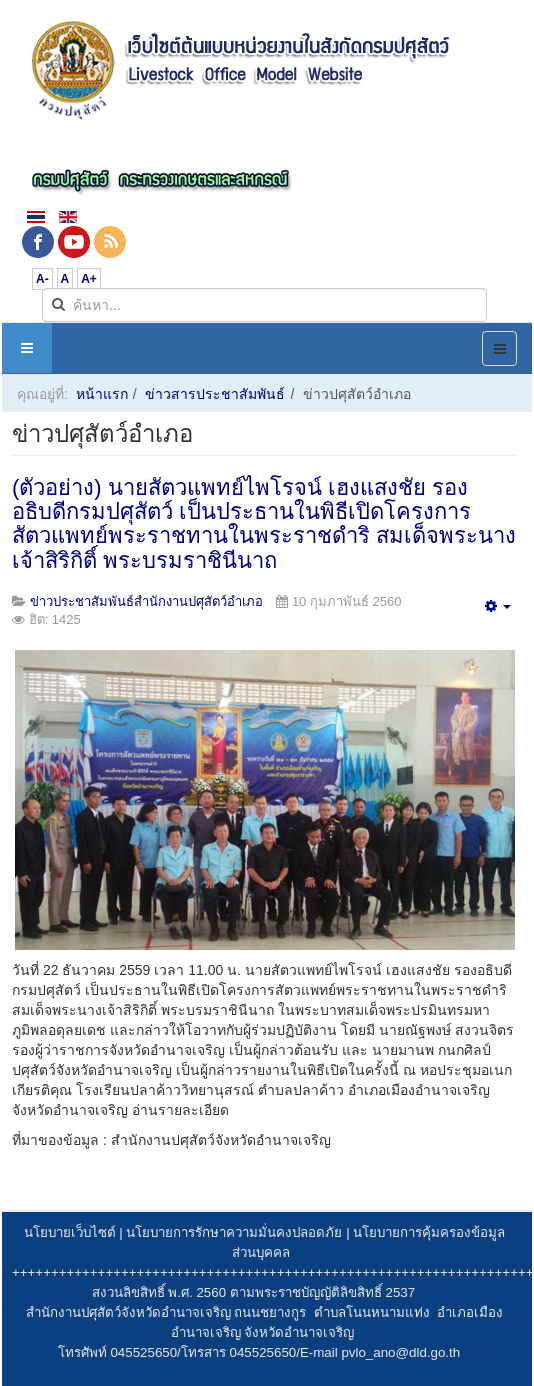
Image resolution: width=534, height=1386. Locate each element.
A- (42, 279)
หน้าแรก (102, 394)
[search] (264, 305)
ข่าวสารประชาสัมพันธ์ (215, 394)
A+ (89, 279)
